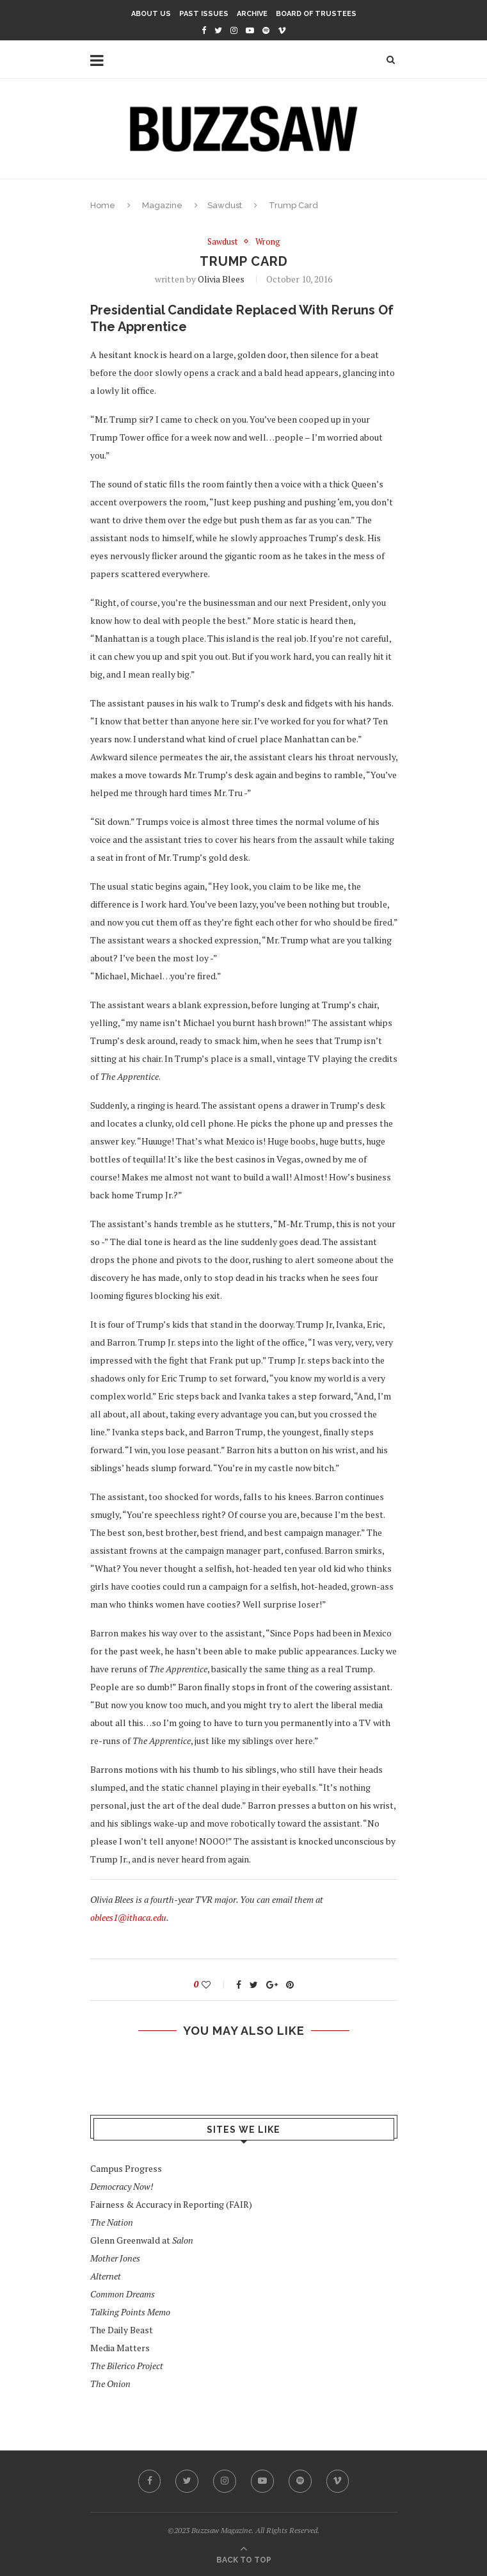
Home (102, 205)
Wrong (267, 242)
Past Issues (203, 14)
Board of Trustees (316, 14)
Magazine (162, 205)
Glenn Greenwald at (141, 2240)
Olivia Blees (221, 279)
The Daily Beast (121, 2330)
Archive (252, 14)
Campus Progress (126, 2168)
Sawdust (224, 205)
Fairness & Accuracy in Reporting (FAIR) (171, 2204)
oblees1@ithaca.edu (128, 1917)
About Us (151, 14)
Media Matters (120, 2348)
